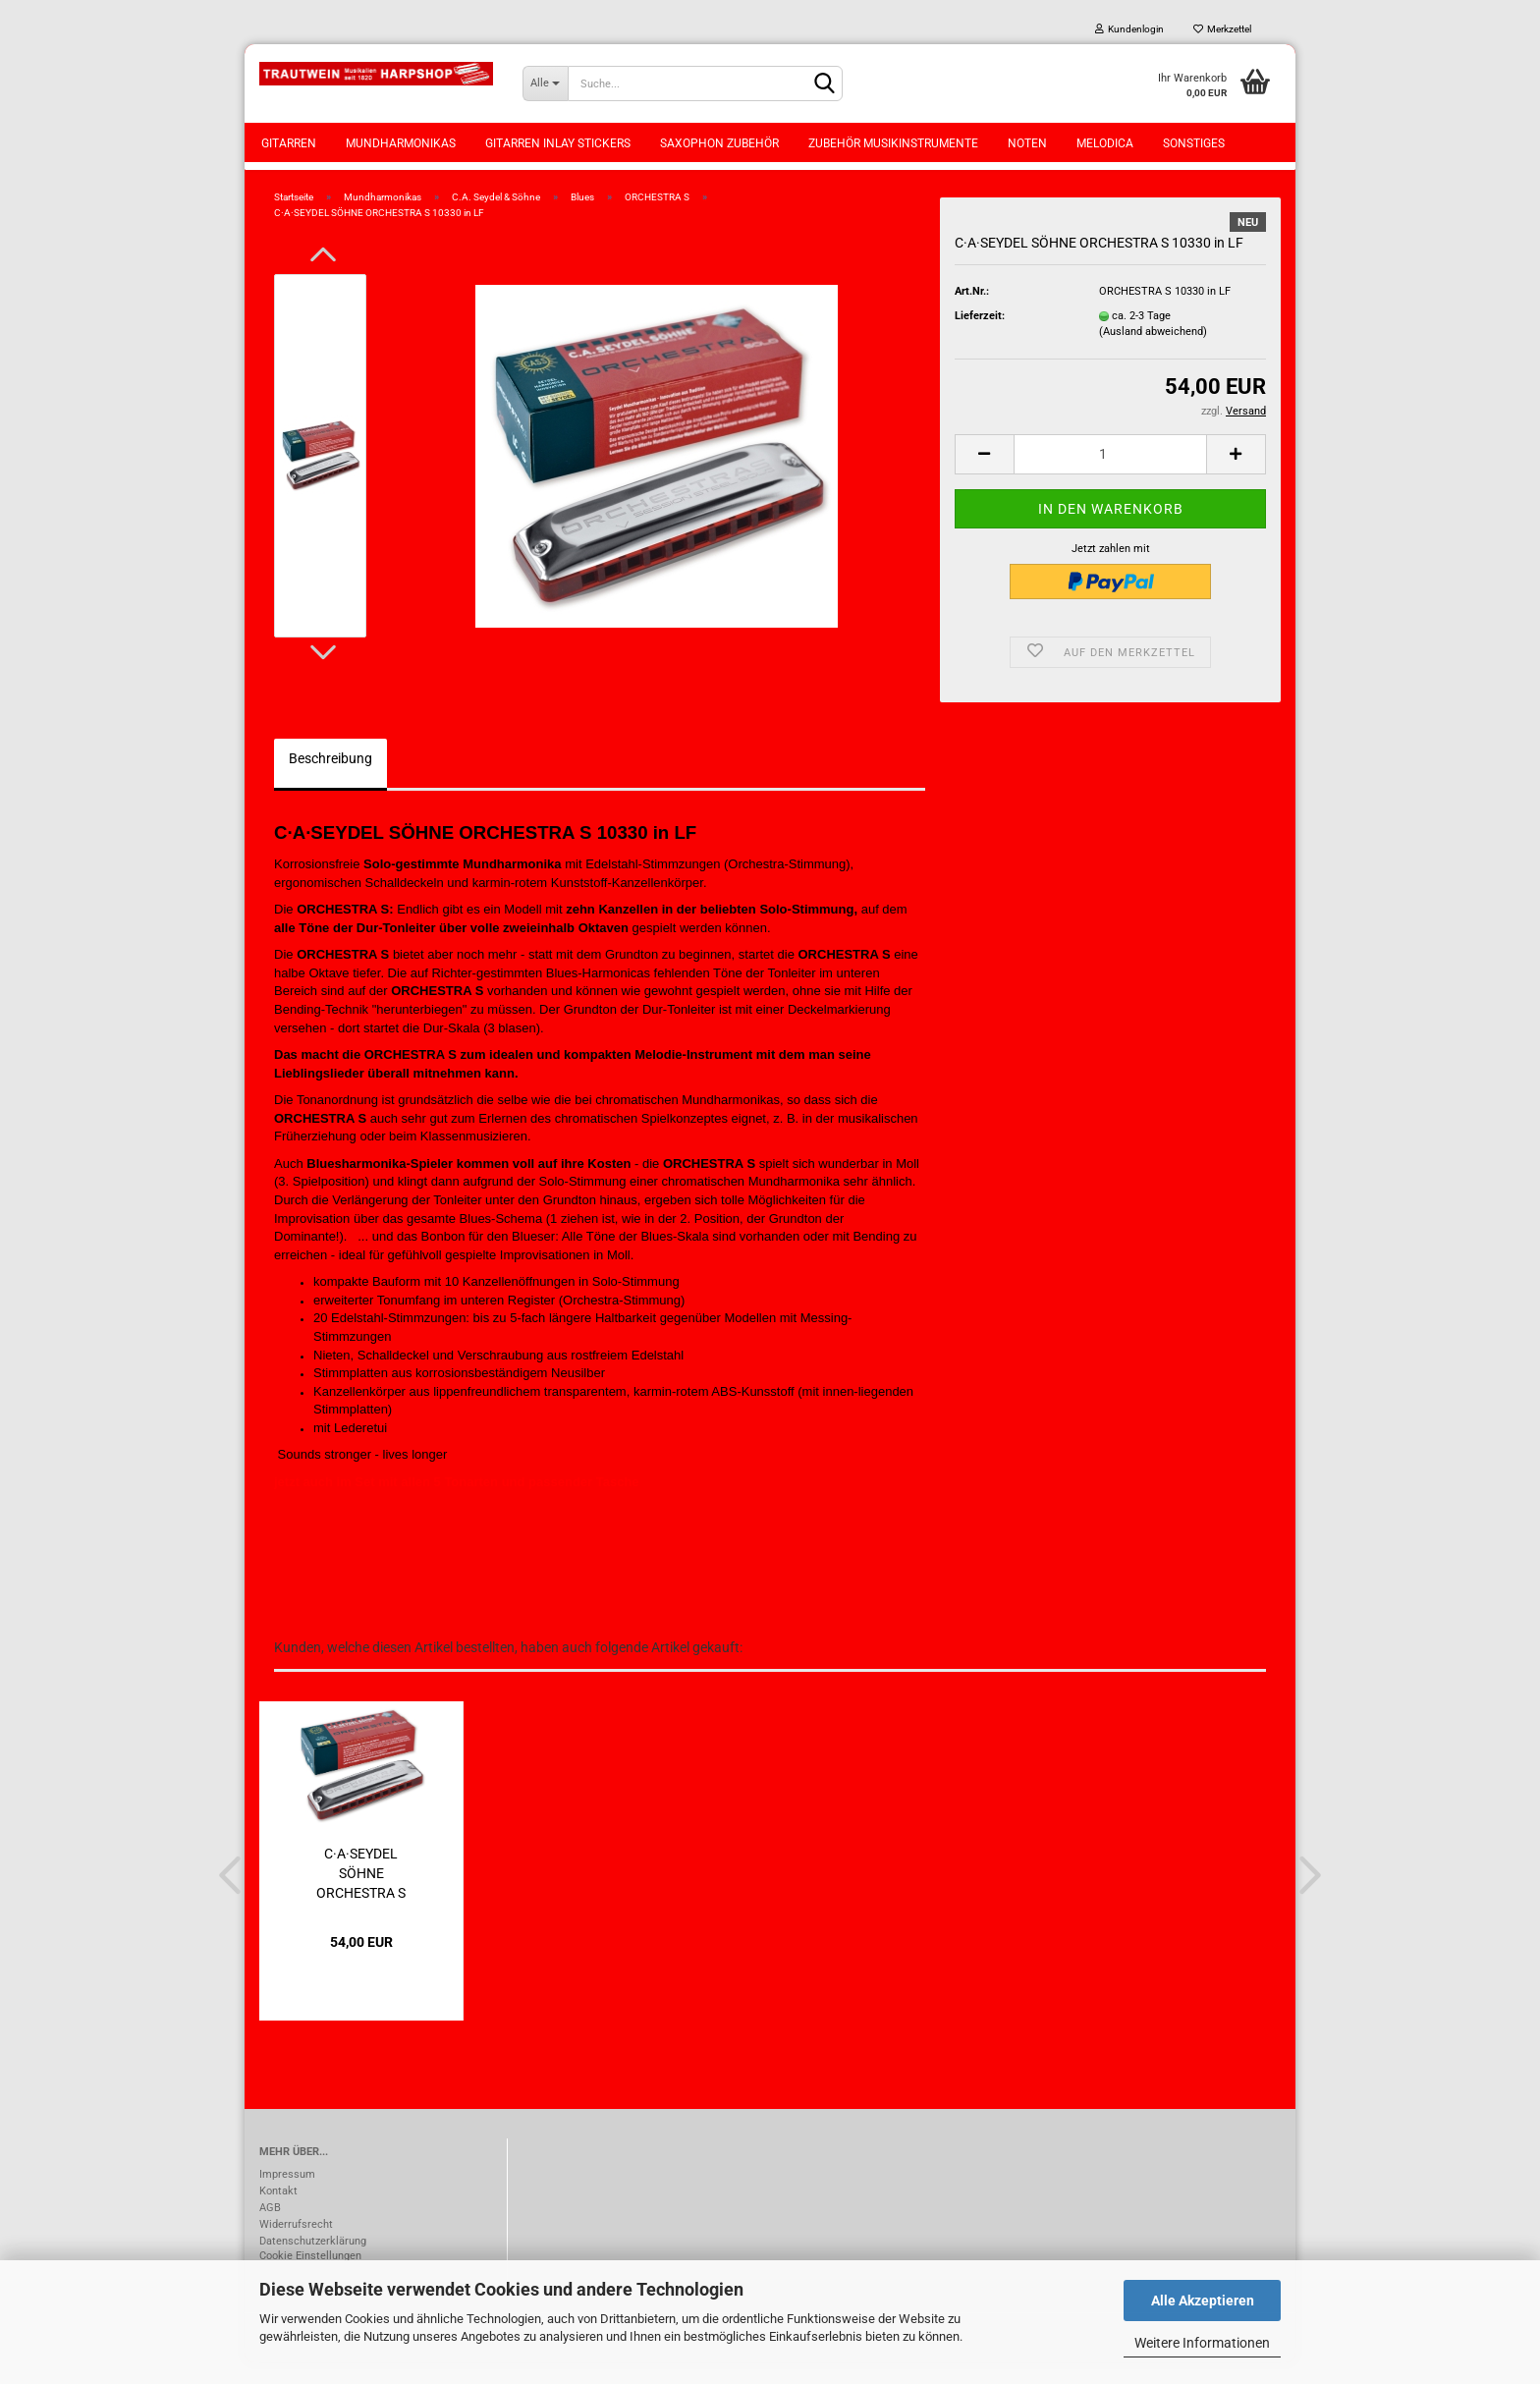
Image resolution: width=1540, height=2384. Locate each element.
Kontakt (278, 2212)
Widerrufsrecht (296, 2246)
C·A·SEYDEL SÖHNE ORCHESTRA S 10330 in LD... (361, 1893)
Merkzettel (1222, 29)
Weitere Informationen (1202, 2343)
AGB (270, 2229)
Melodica (1104, 143)
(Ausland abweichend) (1153, 353)
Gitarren (288, 143)
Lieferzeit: (980, 337)
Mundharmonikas (401, 143)
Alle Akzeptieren (1202, 2300)
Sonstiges (1194, 143)
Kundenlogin (1129, 29)
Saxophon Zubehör (719, 143)
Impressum (287, 2196)
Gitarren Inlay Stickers (558, 143)
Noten (1027, 143)
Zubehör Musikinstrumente (893, 143)
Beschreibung (330, 780)
